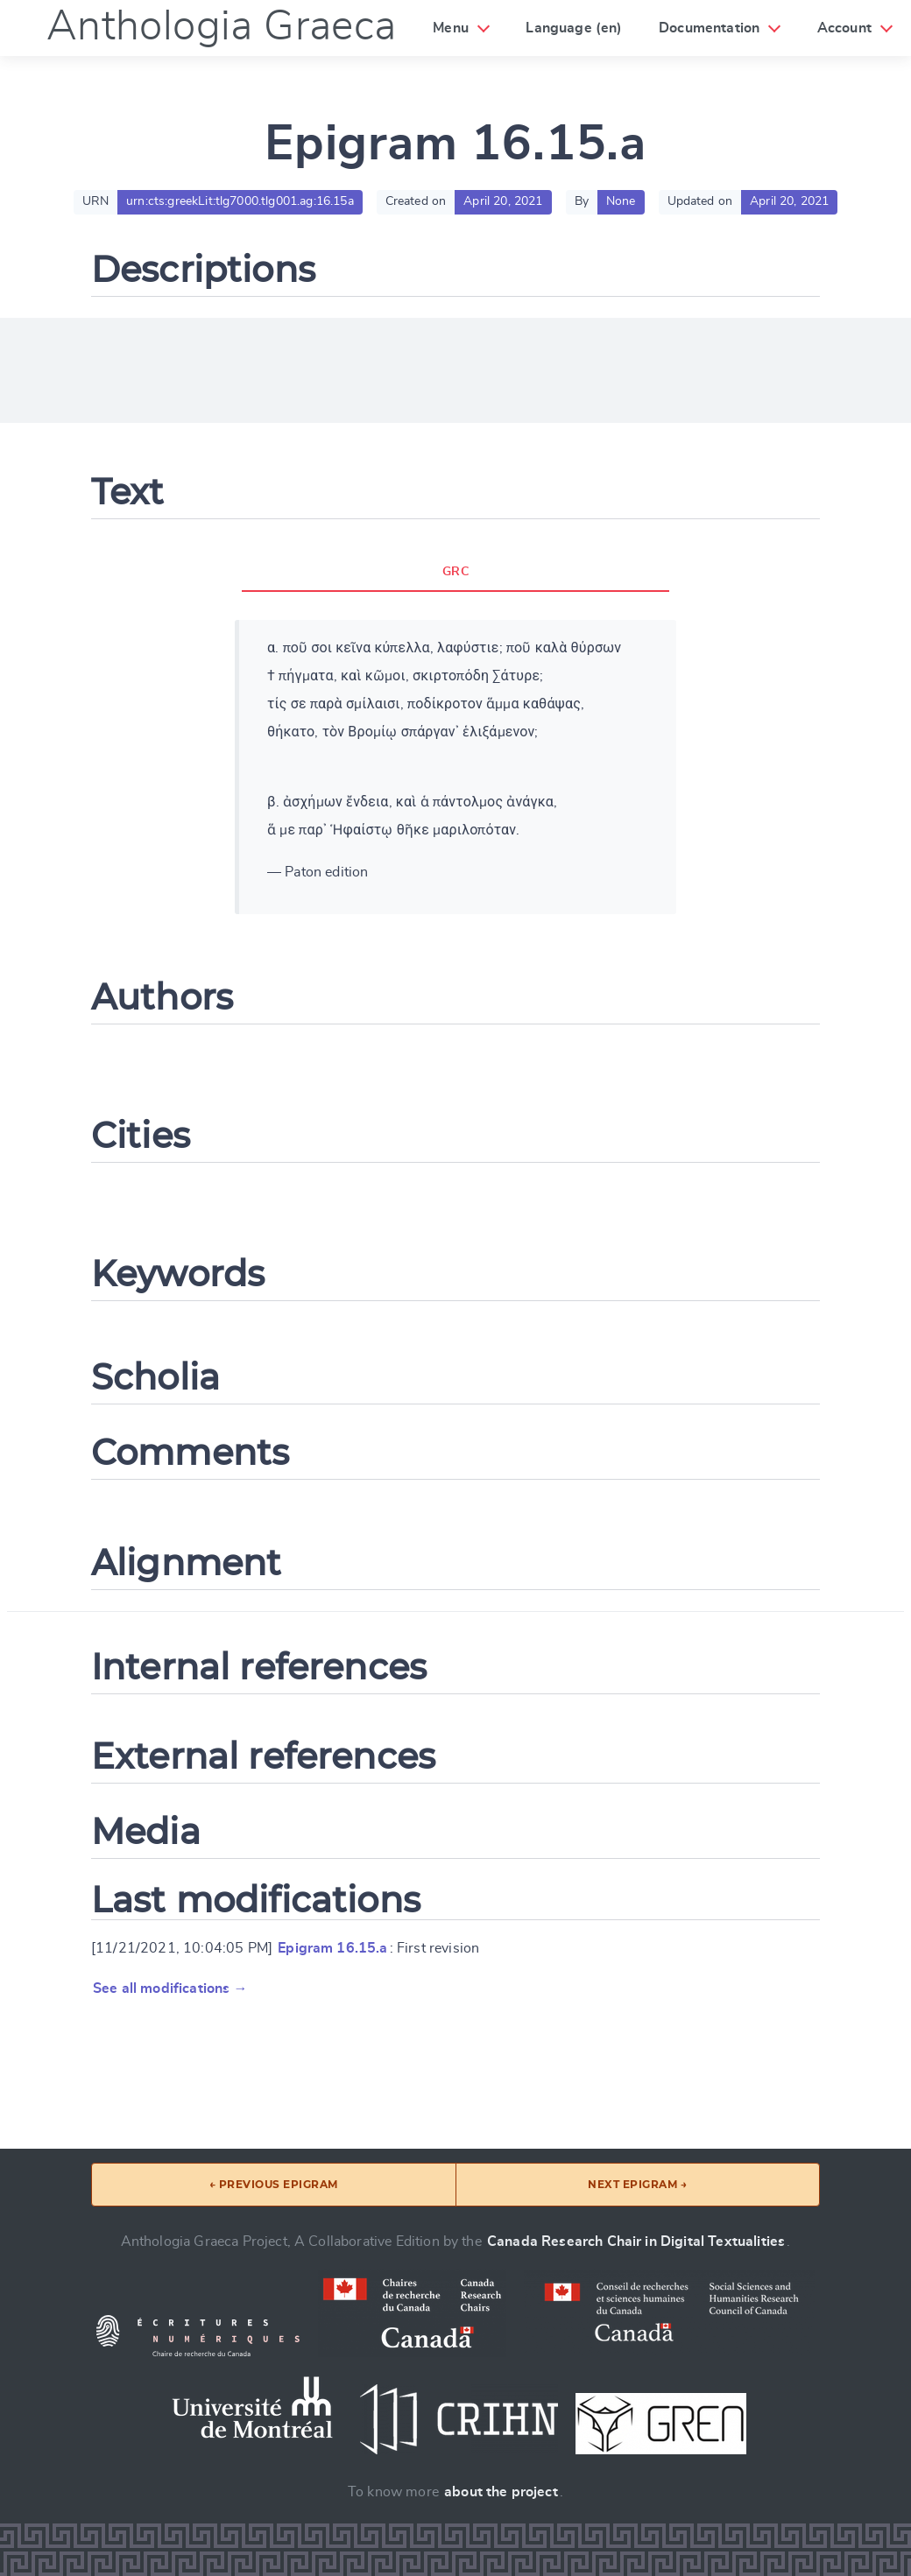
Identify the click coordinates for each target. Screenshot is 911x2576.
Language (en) (574, 28)
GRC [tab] (455, 572)
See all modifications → (170, 1988)
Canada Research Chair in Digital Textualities (636, 2242)
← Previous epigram (273, 2184)
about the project (501, 2492)
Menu (451, 28)
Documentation (709, 28)
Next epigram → (637, 2184)
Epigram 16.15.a (332, 1948)
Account (844, 28)
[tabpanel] (455, 767)
